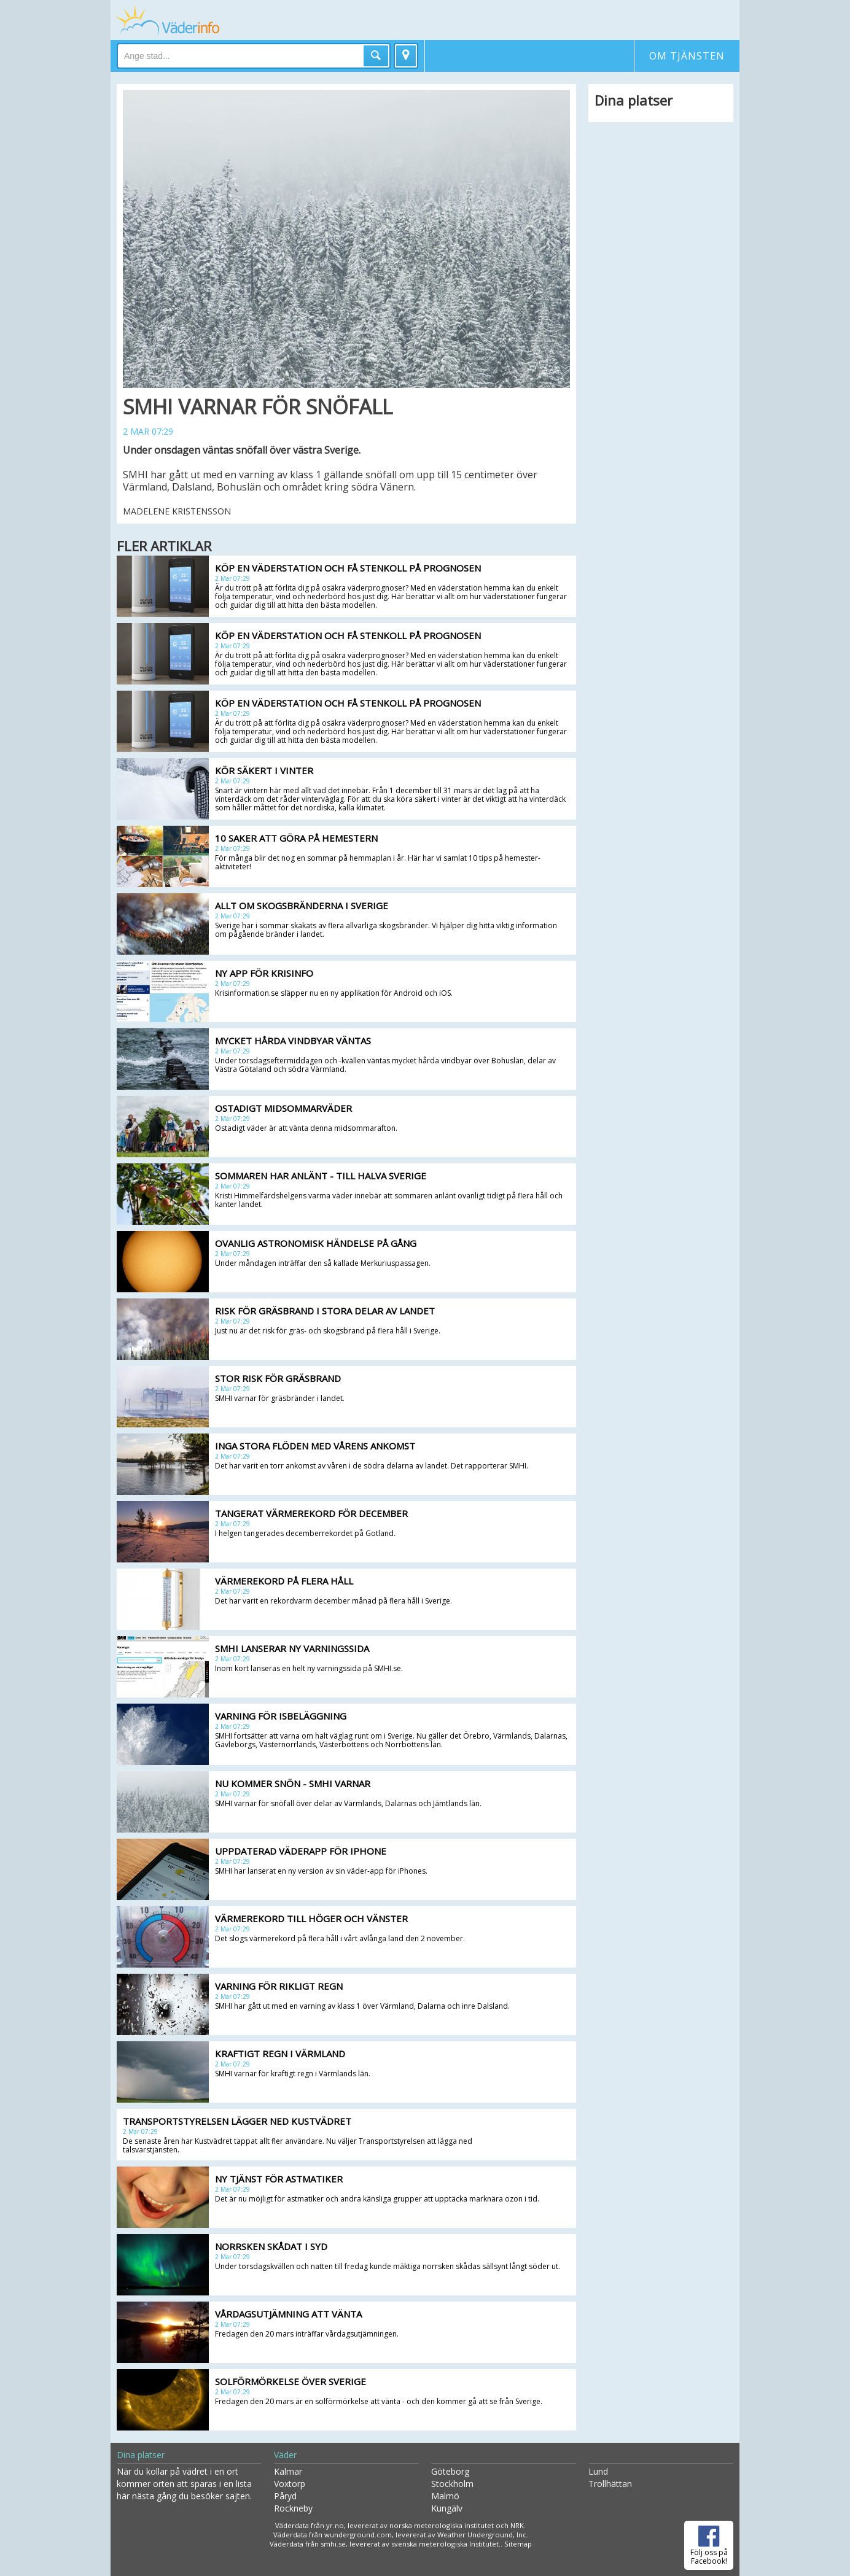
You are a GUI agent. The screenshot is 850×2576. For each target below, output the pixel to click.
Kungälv (446, 2508)
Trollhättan (610, 2483)
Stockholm (452, 2483)
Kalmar (288, 2471)
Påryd (285, 2496)
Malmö (445, 2496)
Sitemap (518, 2543)
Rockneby (293, 2508)
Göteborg (450, 2471)
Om (687, 56)
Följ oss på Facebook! (709, 2543)
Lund (598, 2471)
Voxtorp (289, 2483)
